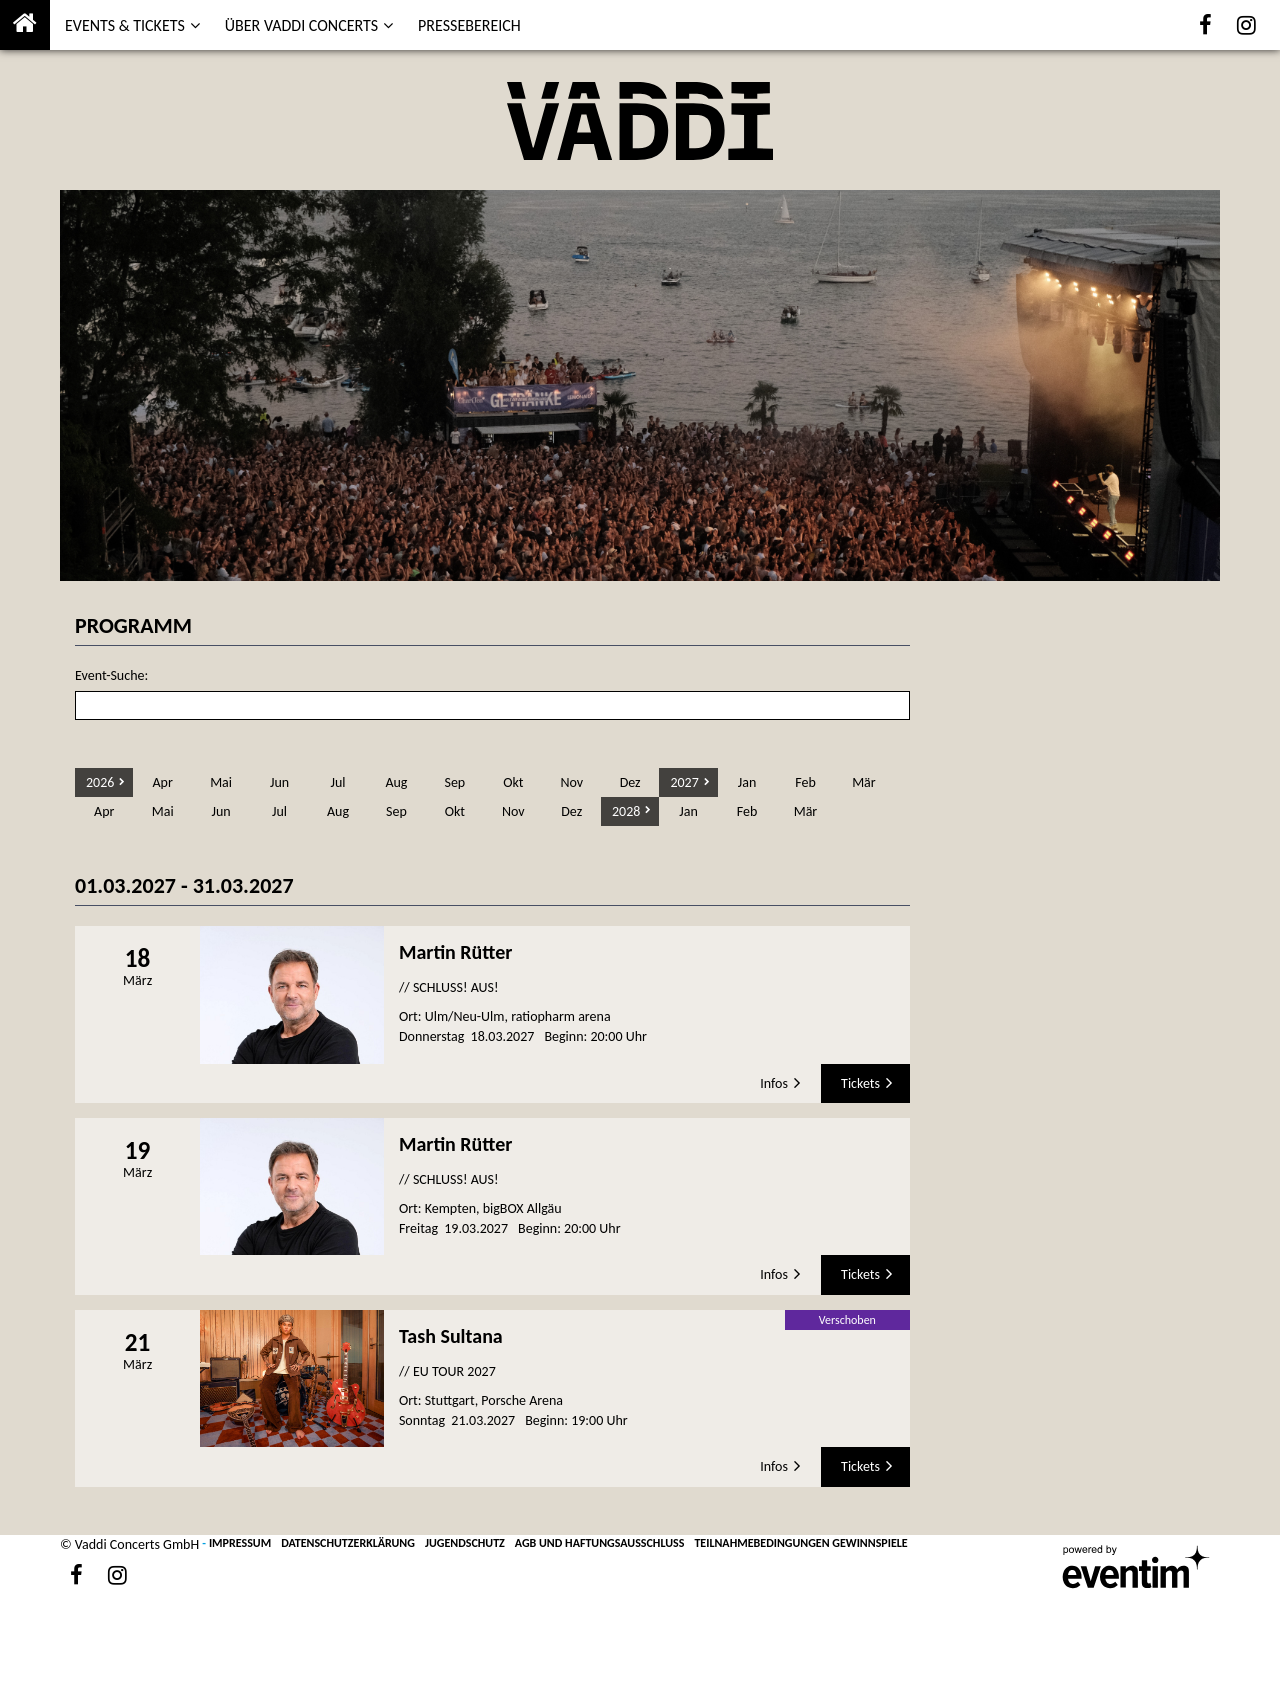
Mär (864, 782)
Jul (337, 782)
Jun (279, 782)
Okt (513, 782)
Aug (396, 782)
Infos (774, 1083)
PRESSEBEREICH (469, 25)
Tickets (860, 1083)
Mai (221, 782)
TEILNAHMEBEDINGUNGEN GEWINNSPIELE (800, 1543)
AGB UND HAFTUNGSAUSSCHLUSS (600, 1543)
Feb (805, 782)
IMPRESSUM (240, 1543)
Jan (747, 782)
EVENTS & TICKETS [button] (125, 25)
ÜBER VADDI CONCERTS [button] (301, 25)
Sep (454, 782)
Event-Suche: (111, 675)
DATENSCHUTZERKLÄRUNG (348, 1543)
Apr (162, 782)
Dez (630, 782)
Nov (571, 782)
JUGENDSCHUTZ (465, 1543)
